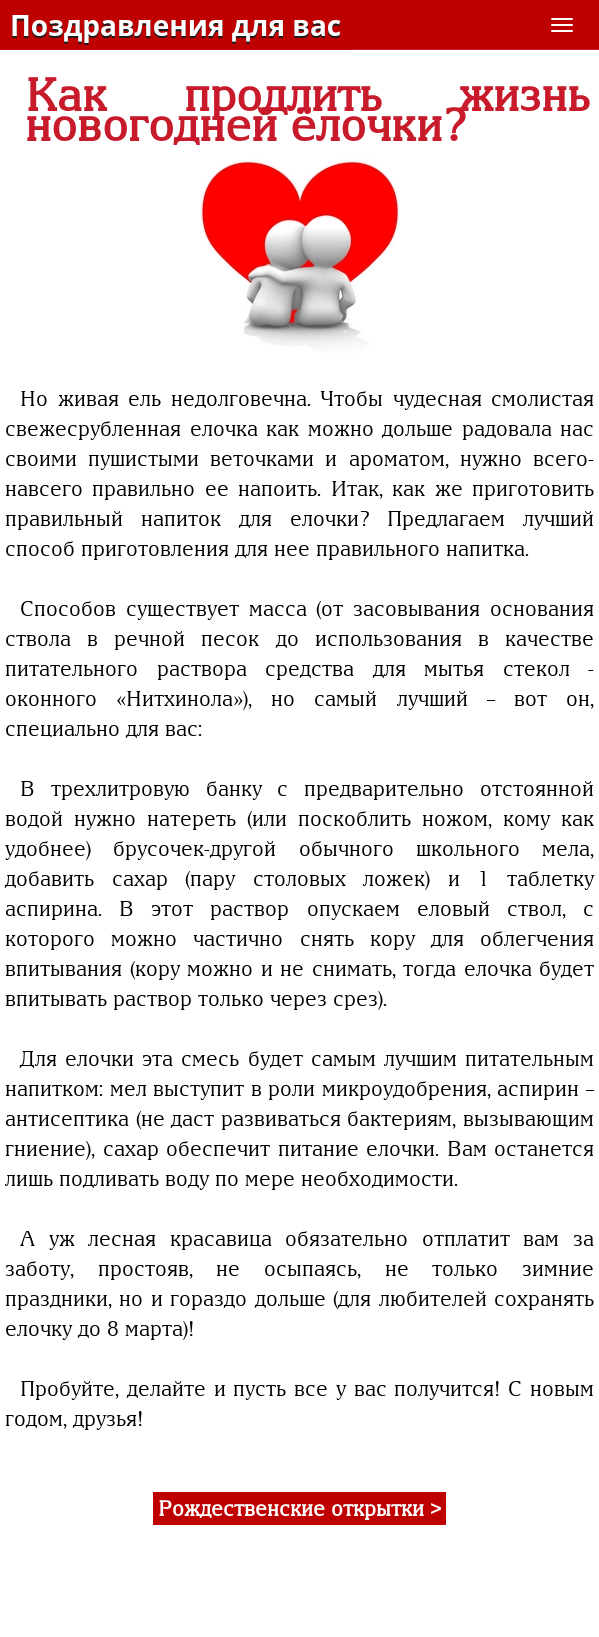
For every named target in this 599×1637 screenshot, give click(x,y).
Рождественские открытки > (299, 1508)
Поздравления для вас (175, 25)
